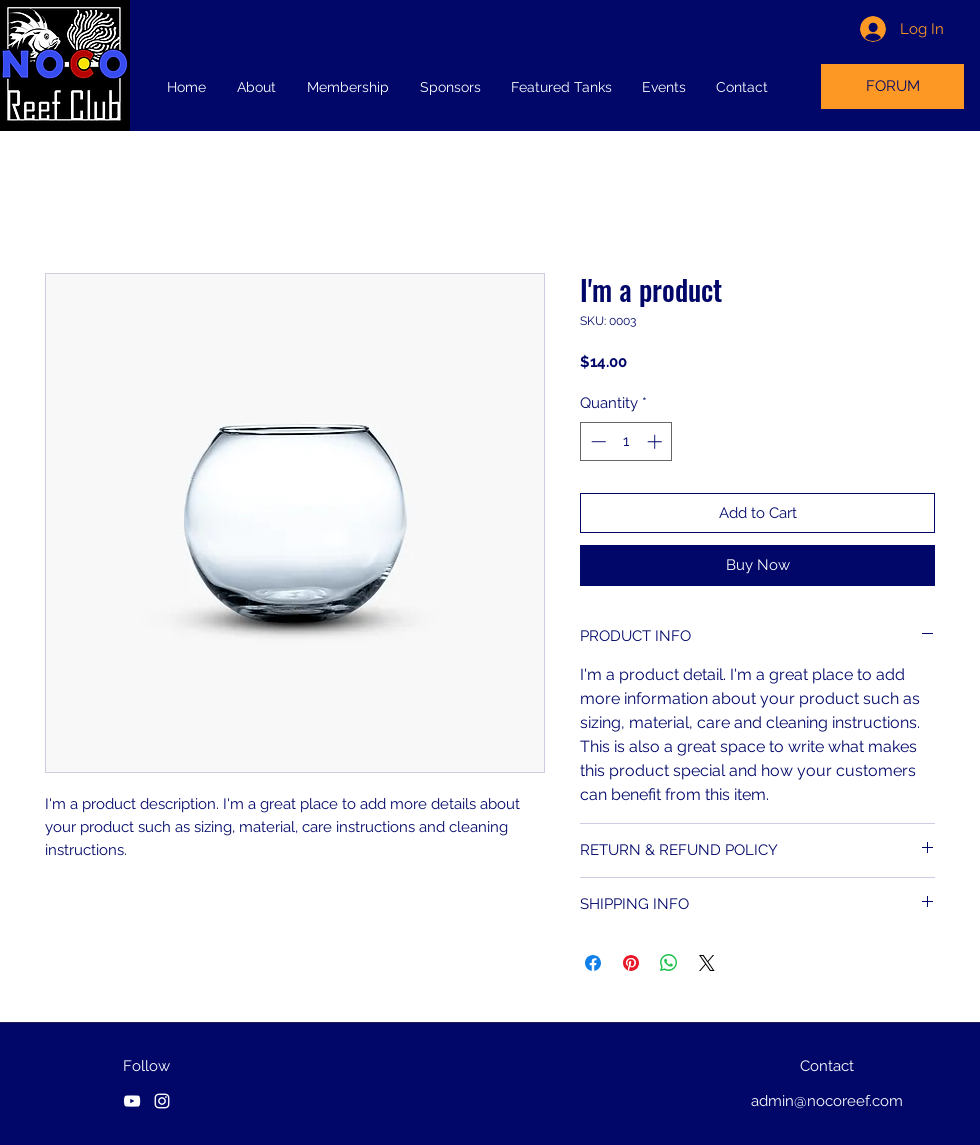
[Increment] (656, 441)
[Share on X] (707, 963)
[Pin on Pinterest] (631, 963)
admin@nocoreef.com (827, 1101)
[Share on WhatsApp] (669, 963)
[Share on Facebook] (593, 963)
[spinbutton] (626, 441)
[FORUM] (892, 86)
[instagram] (162, 1101)
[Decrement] (596, 441)
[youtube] (132, 1101)
